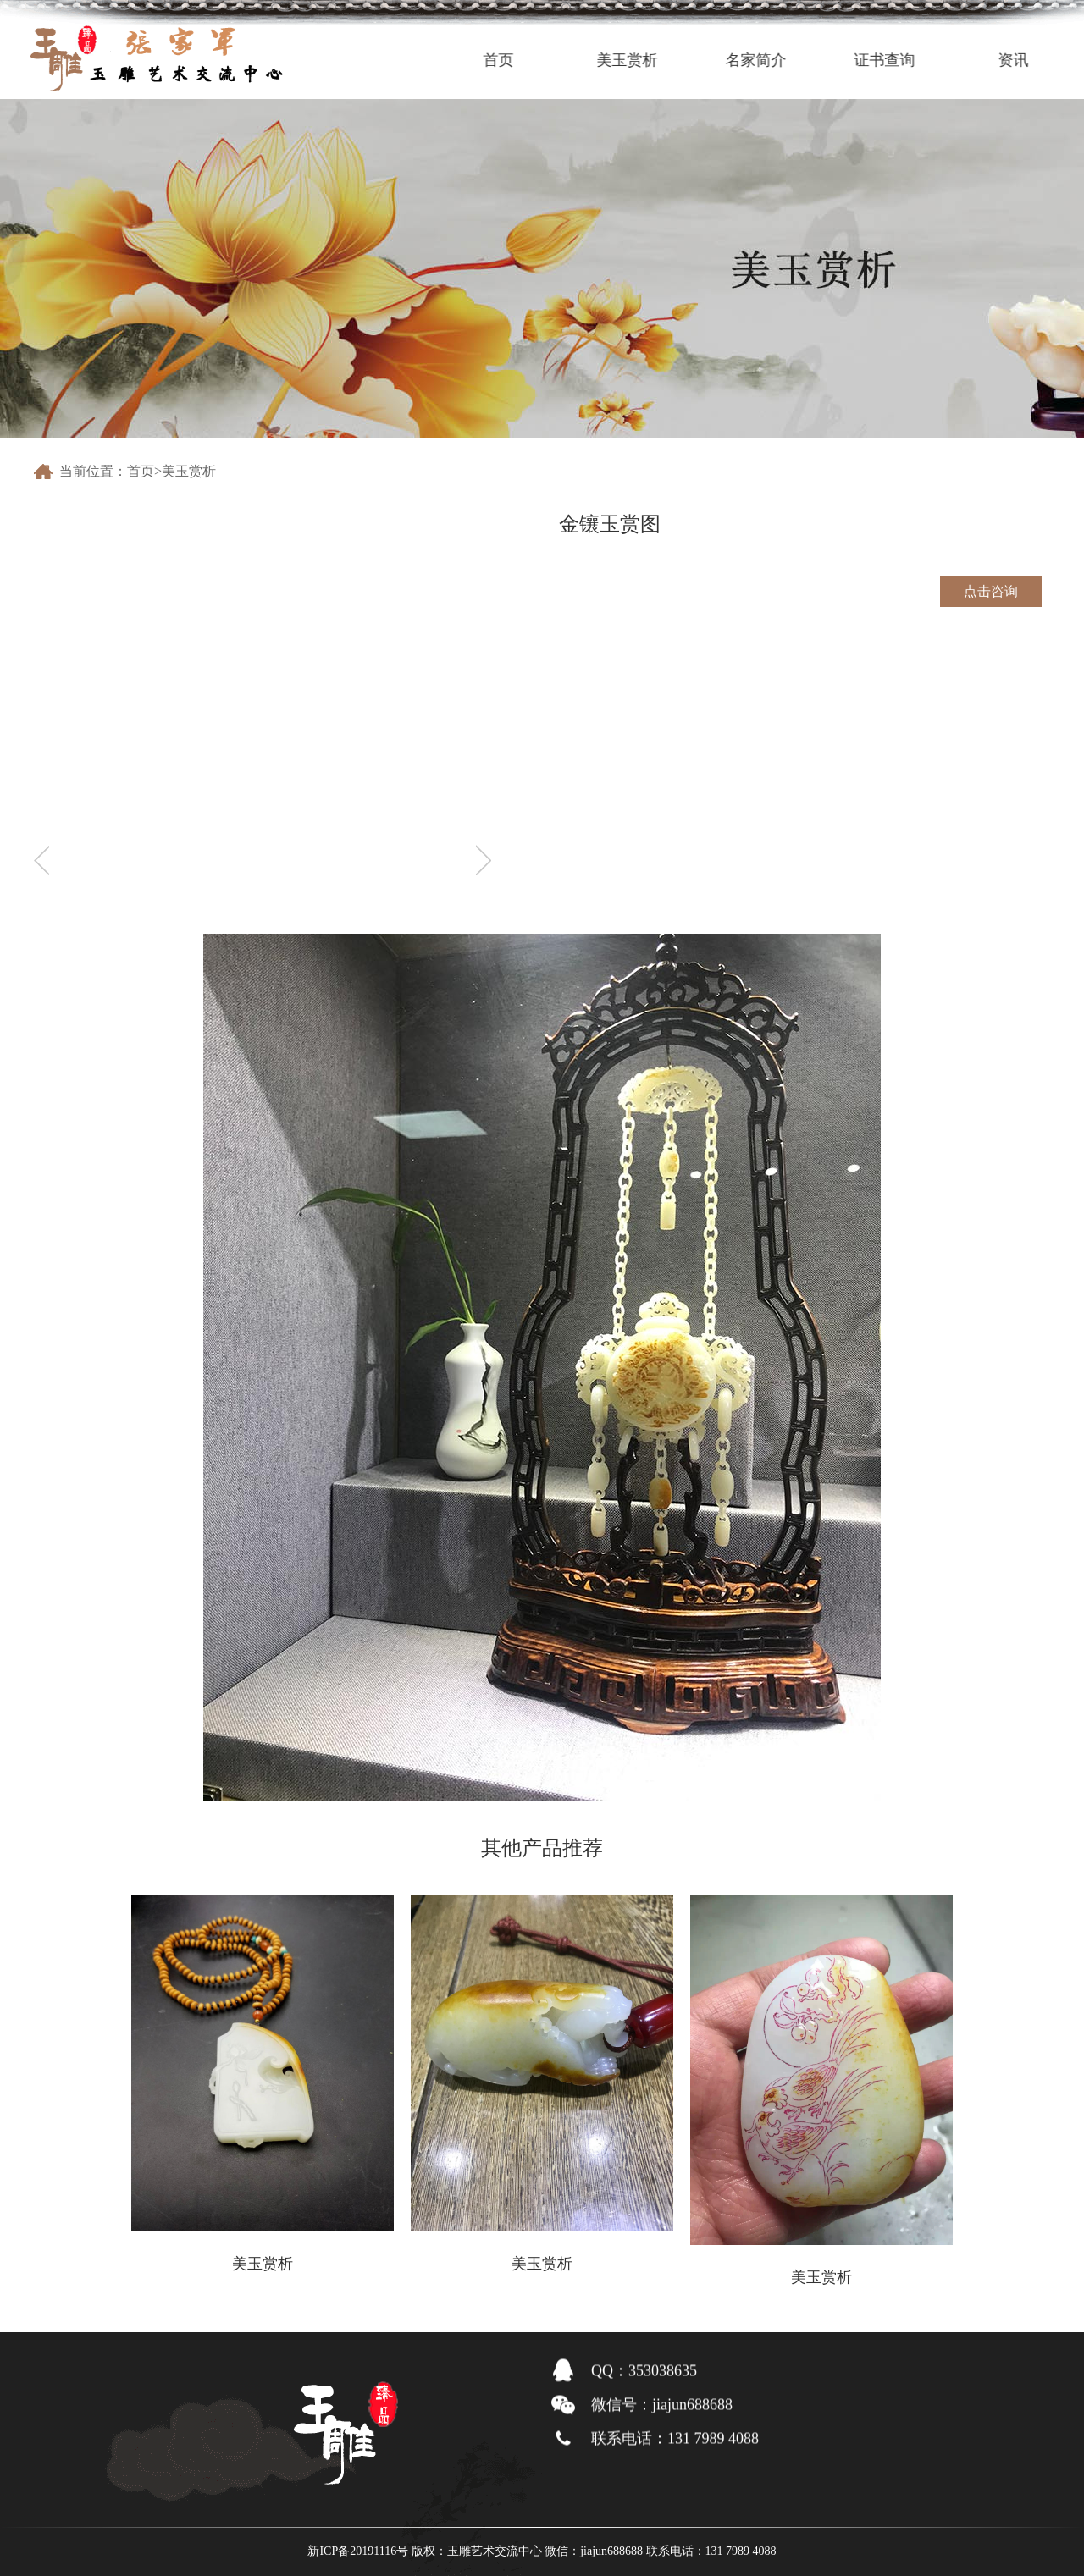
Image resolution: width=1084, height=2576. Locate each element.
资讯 (1032, 60)
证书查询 (903, 60)
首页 (517, 60)
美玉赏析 (646, 60)
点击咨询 (991, 591)
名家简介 (774, 60)
